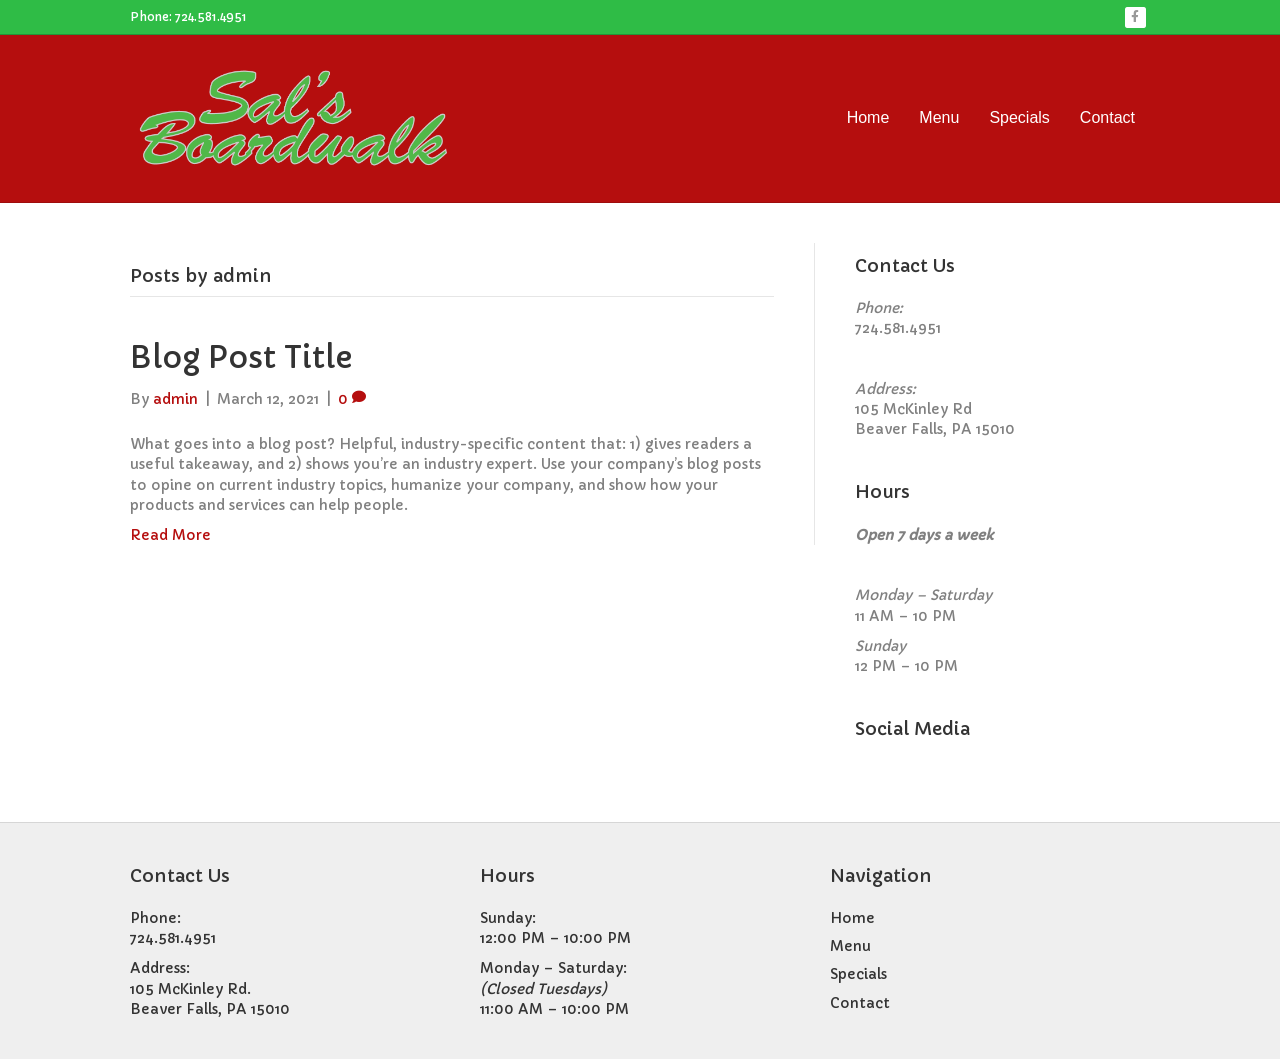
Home (868, 117)
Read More (170, 535)
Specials (1019, 117)
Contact (1107, 117)
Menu (939, 117)
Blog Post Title (241, 357)
